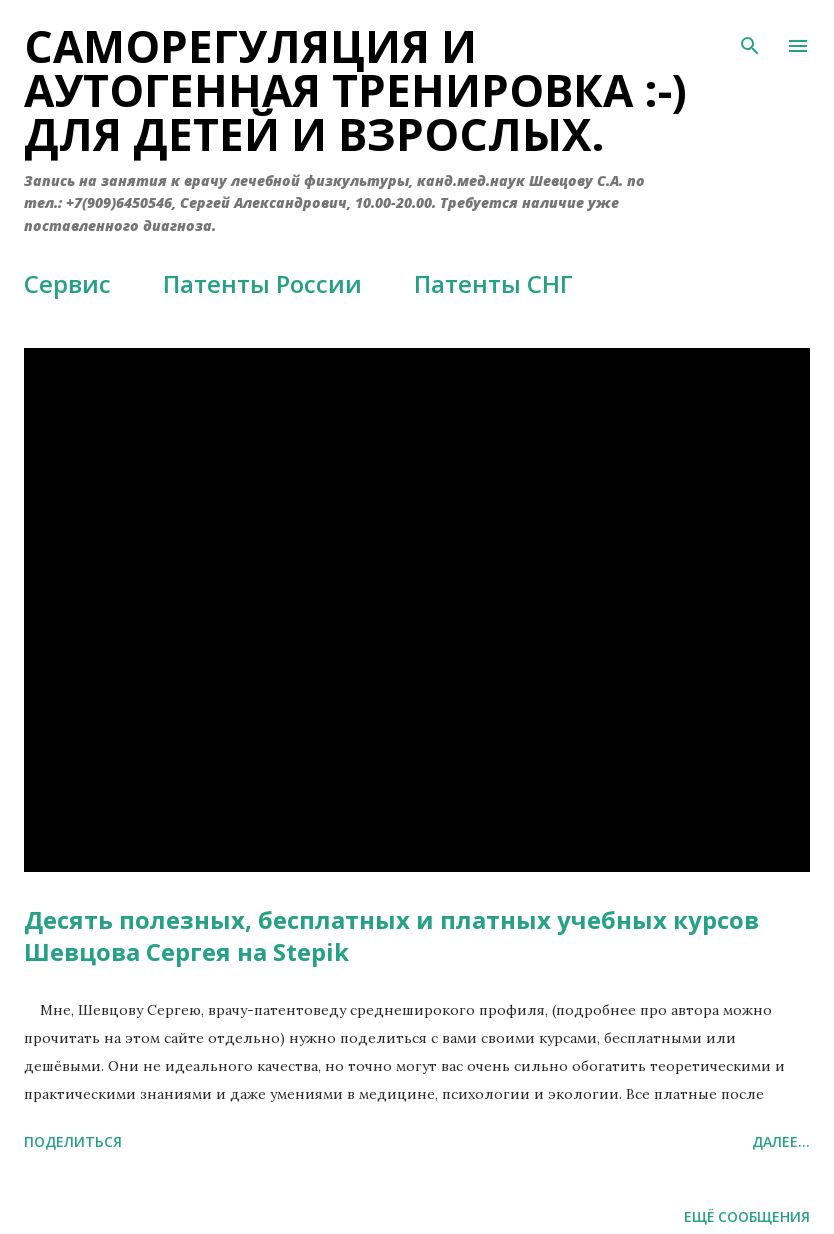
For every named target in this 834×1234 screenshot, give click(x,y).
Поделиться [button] (73, 1141)
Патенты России (262, 283)
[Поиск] (750, 36)
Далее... (781, 1141)
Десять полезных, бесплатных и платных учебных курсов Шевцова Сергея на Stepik (391, 935)
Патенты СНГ (493, 283)
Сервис (67, 283)
